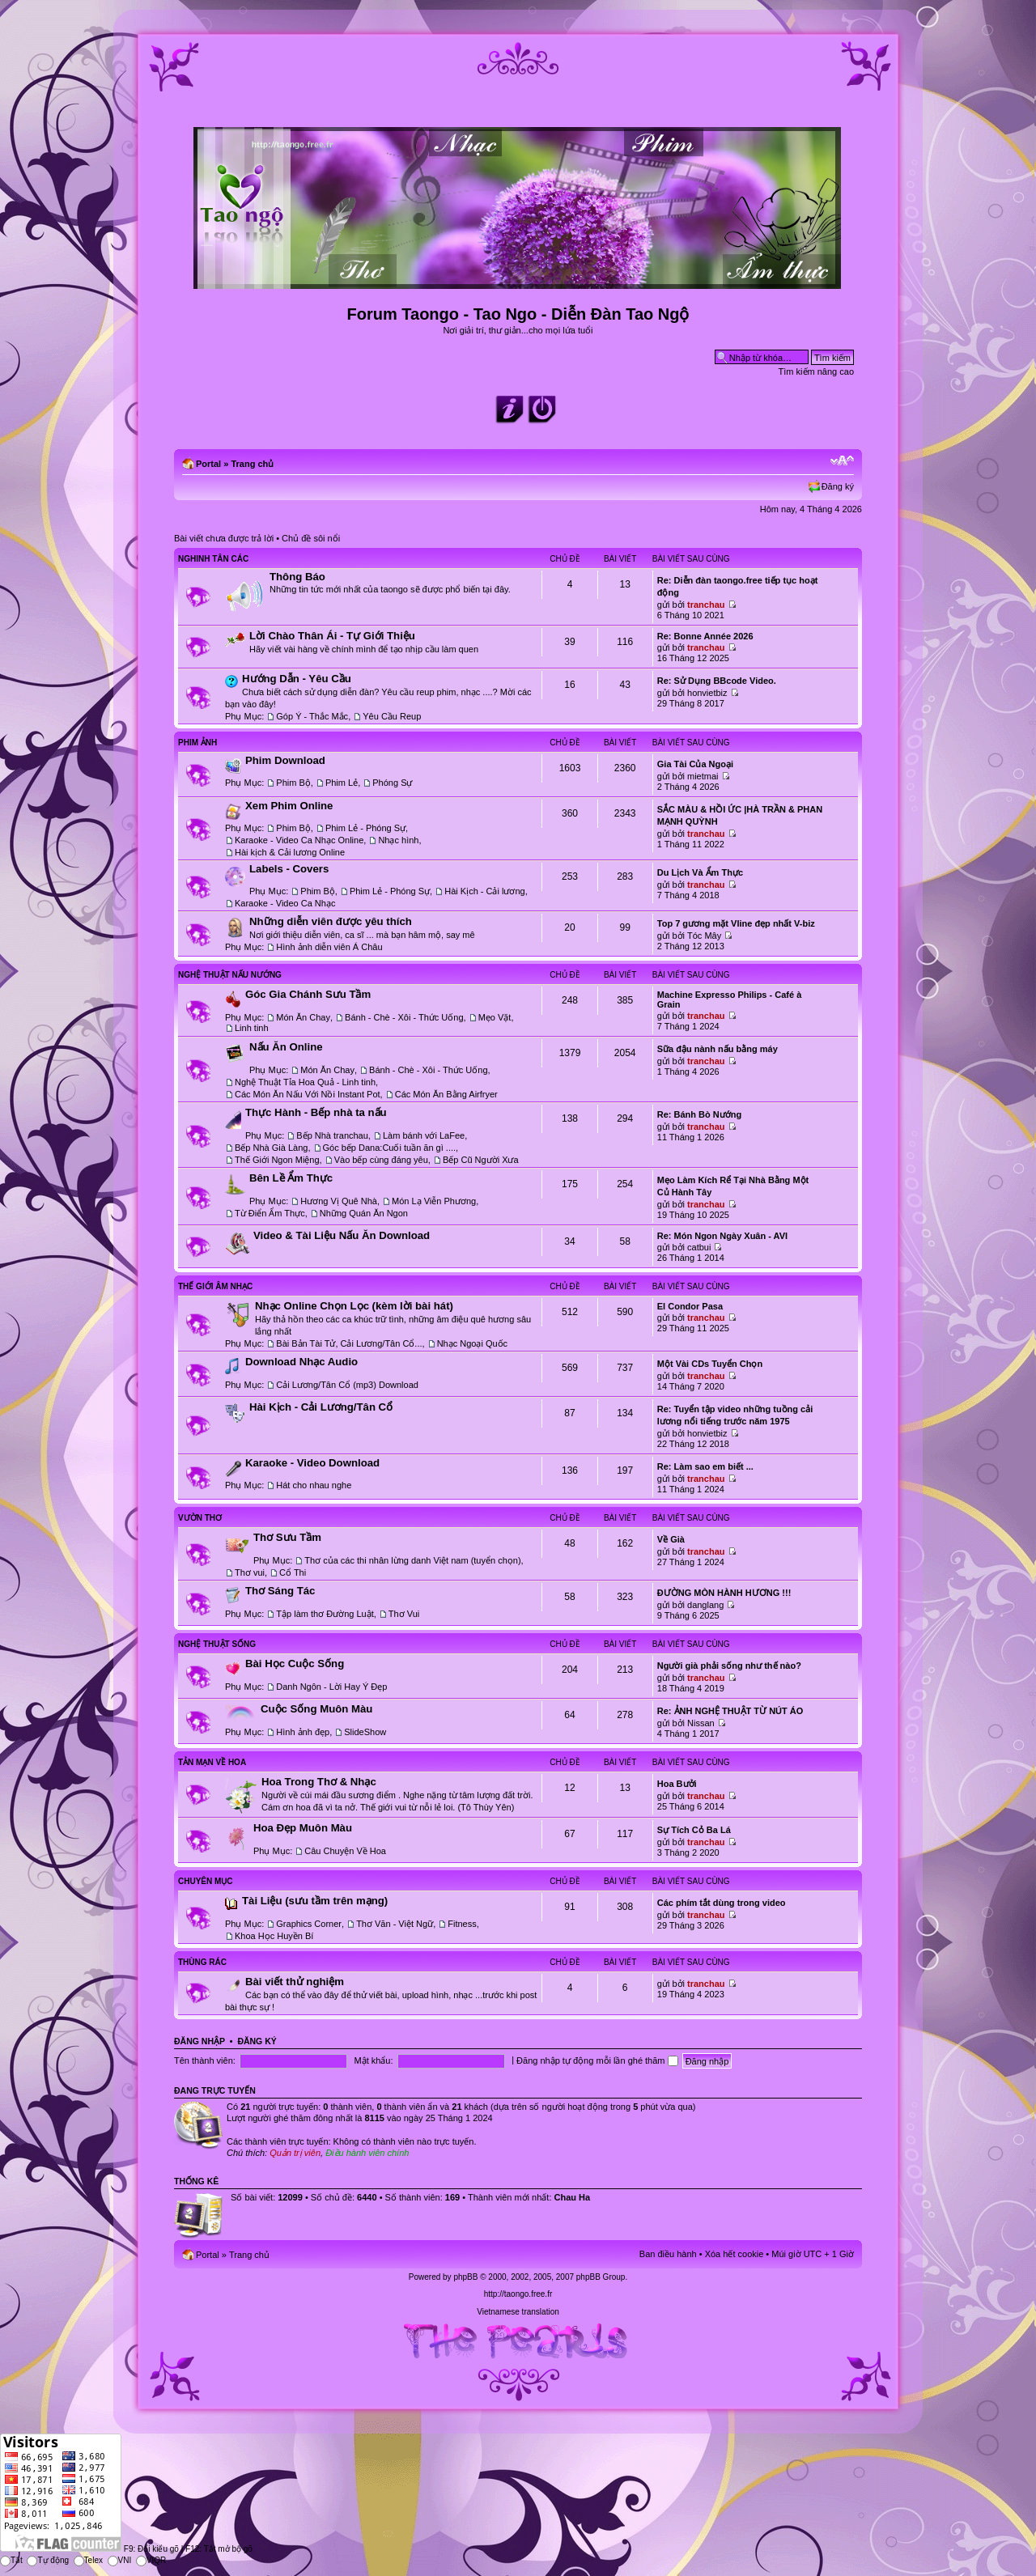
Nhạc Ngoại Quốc (472, 1343)
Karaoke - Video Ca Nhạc (285, 903)
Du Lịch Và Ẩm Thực (700, 872)
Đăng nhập (199, 2041)
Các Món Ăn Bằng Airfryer (446, 1094)
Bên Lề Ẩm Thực (291, 1178)
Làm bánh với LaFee (424, 1135)
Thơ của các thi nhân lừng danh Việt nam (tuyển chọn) (412, 1560)
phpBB (465, 2277)
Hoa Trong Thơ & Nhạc (318, 1782)
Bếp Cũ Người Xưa (481, 1160)
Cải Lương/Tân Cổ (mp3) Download (347, 1385)
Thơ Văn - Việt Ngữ (394, 1924)
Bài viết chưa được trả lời (224, 538)
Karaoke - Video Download (312, 1463)
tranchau (705, 604)
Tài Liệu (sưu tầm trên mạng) (315, 1901)
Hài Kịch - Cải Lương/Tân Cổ (321, 1407)
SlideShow (365, 1732)
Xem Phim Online (289, 806)
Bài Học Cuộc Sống (294, 1663)
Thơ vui (250, 1572)
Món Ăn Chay (303, 1017)
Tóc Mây (704, 935)
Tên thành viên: (205, 2060)
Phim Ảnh (197, 742)
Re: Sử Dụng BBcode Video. (716, 680)
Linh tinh (252, 1028)
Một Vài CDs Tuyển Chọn (709, 1364)
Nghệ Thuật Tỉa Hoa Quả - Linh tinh (305, 1082)
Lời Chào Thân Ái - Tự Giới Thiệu (332, 636)
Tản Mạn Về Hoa (212, 1762)
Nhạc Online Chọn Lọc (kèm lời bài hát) (354, 1306)
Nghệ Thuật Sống (217, 1644)
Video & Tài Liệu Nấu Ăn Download (341, 1235)
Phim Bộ (293, 782)
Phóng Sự (392, 782)
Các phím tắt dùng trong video (721, 1903)
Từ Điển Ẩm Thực (270, 1213)
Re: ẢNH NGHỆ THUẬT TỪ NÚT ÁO (730, 1711)
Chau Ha (572, 2197)
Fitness (462, 1924)
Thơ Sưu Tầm (287, 1537)
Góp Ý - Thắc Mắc (312, 716)
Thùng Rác (202, 1962)
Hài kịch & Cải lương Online (290, 852)
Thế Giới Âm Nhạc (215, 1286)
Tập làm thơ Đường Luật (324, 1614)
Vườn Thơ (200, 1517)
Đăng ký (838, 486)
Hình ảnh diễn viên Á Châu (329, 947)
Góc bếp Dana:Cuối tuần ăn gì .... (389, 1147)
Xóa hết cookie (734, 2254)
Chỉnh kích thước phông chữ (842, 460)
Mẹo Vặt (495, 1017)
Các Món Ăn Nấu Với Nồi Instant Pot (307, 1094)
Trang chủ (252, 464)
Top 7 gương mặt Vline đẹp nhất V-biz (736, 923)
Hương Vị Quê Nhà (338, 1201)
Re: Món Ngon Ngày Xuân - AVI (722, 1236)
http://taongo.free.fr (518, 2294)
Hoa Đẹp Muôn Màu (302, 1828)
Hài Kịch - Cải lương (484, 891)
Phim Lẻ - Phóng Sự (365, 828)
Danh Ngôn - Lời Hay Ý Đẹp (331, 1686)
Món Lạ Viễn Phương (434, 1201)
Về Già (671, 1539)
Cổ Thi (292, 1572)
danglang (705, 1605)
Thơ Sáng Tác (280, 1591)
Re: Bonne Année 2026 (705, 636)
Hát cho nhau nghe (313, 1485)
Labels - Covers (289, 869)
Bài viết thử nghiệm (294, 1981)
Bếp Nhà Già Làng (271, 1147)
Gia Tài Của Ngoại (695, 764)
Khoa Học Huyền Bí (274, 1936)
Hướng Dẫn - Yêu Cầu (296, 679)
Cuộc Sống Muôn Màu (316, 1709)
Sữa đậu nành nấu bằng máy (717, 1049)
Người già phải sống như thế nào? (729, 1665)
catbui (699, 1247)
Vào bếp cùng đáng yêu (381, 1160)
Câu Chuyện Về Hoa (345, 1851)
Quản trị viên (295, 2153)
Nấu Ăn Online (286, 1047)
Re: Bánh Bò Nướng (699, 1114)
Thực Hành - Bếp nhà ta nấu (316, 1112)
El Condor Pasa (690, 1306)
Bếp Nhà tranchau (332, 1135)
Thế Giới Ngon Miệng (277, 1160)
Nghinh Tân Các (213, 558)
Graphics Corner (309, 1924)
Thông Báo (297, 577)
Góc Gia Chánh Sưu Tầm (308, 994)
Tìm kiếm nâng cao (816, 371)
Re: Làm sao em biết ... (705, 1466)
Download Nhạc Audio (301, 1362)
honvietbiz (707, 693)
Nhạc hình (398, 840)
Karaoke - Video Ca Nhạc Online (299, 840)
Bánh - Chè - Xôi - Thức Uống (404, 1017)
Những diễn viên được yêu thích (330, 921)
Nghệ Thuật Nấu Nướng (230, 974)
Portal (208, 464)
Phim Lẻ (341, 782)
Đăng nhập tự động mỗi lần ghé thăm (596, 2060)
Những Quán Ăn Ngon (364, 1213)
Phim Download (285, 760)
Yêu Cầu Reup (392, 716)
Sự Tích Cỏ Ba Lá (694, 1830)
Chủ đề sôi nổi (311, 538)
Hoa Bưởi (677, 1784)
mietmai (703, 776)
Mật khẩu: (373, 2060)
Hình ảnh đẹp (302, 1732)
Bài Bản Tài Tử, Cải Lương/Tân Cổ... (349, 1343)
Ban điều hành (668, 2254)
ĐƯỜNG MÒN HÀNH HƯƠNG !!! (724, 1593)
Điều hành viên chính (367, 2153)
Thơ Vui (403, 1614)
